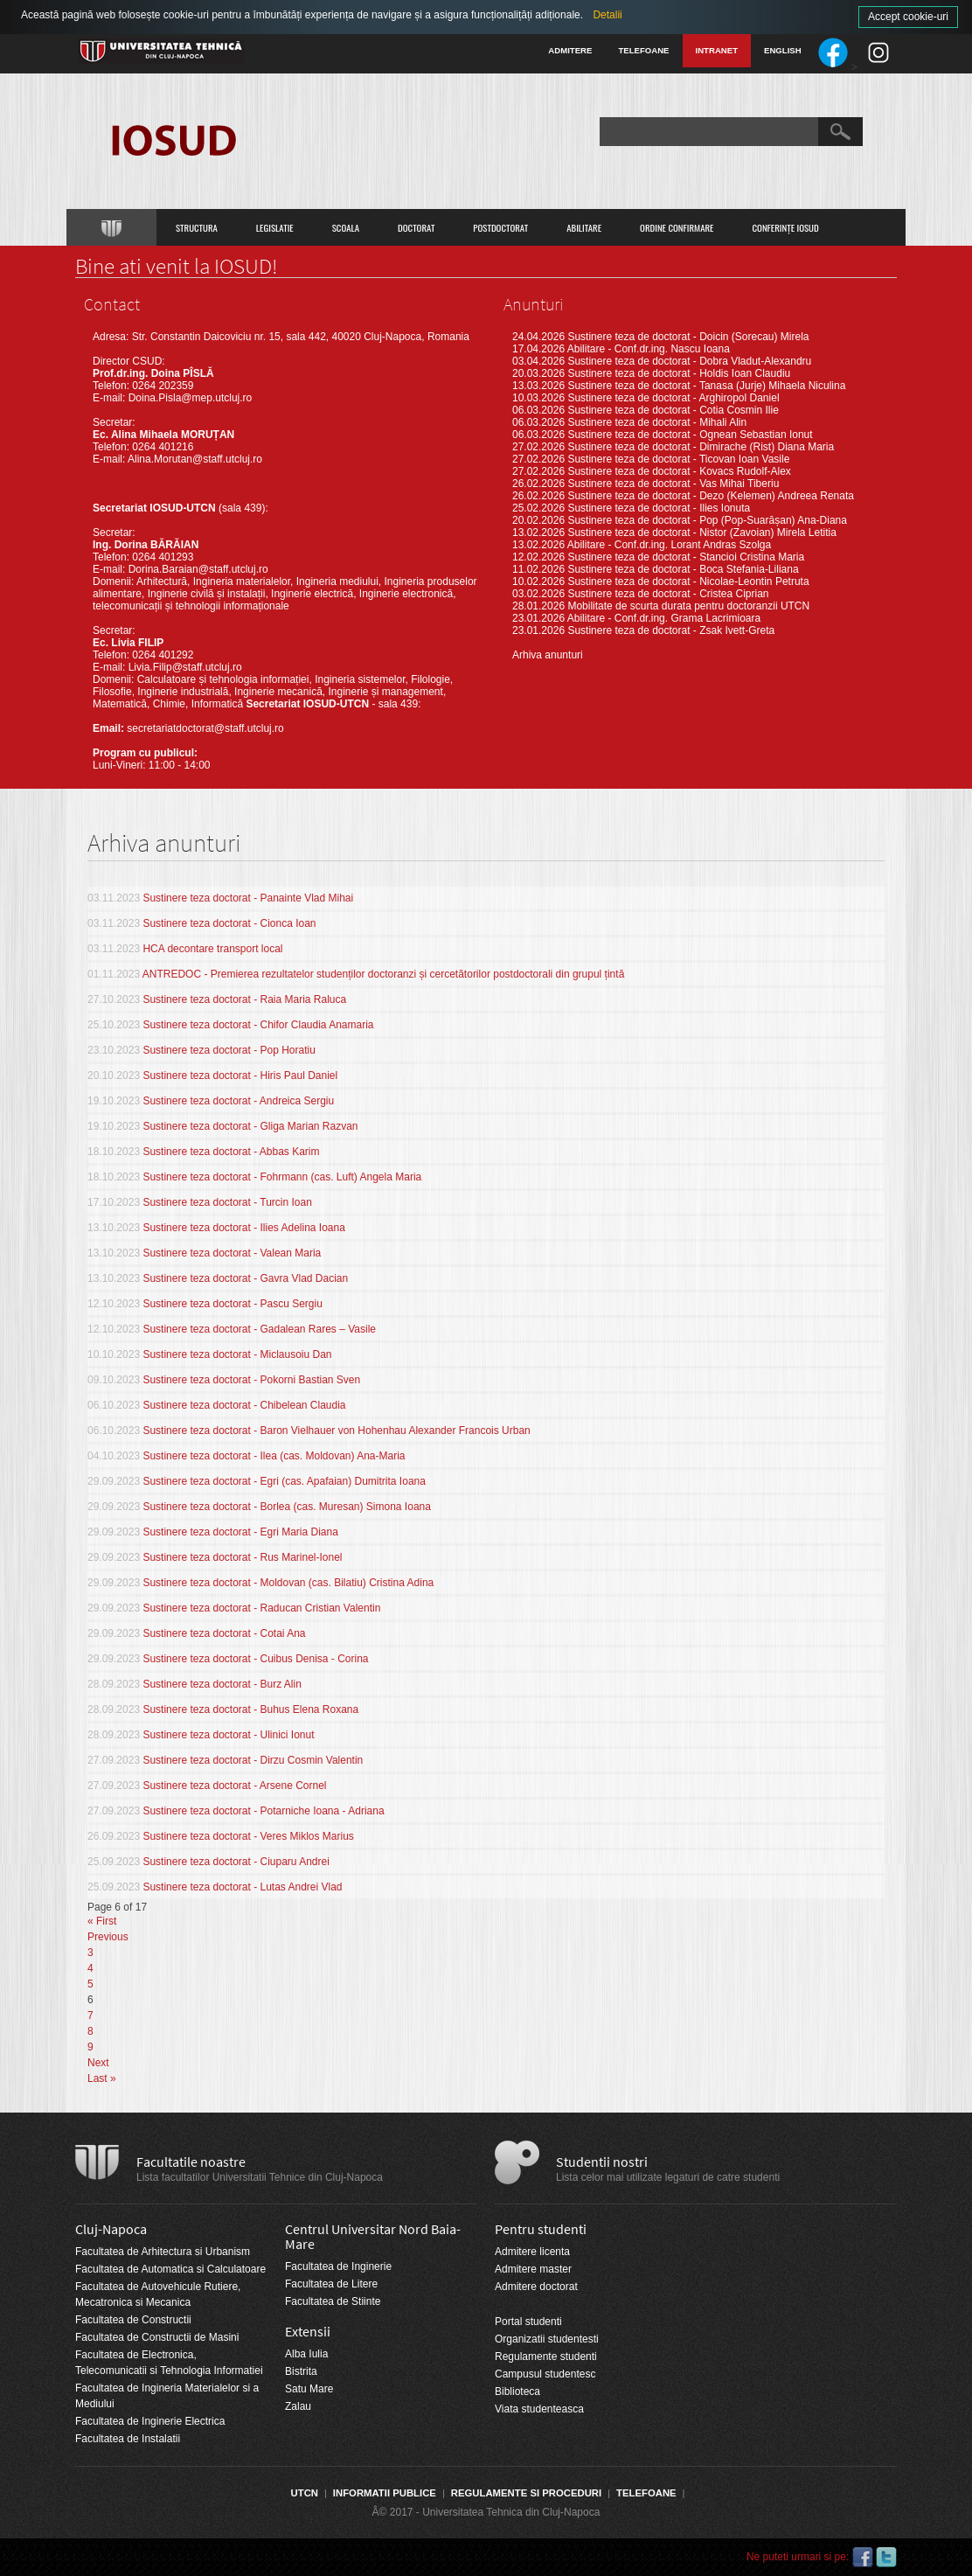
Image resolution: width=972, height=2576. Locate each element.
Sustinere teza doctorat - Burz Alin (221, 1684)
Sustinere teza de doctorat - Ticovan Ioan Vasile (678, 459)
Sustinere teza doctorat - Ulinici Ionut (228, 1735)
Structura (197, 227)
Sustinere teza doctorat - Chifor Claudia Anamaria (257, 1025)
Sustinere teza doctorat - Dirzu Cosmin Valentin (252, 1760)
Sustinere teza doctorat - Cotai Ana (223, 1633)
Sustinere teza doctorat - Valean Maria (231, 1253)
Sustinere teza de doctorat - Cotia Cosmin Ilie (672, 410)
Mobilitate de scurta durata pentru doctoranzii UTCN (688, 606)
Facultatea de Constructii (133, 2320)
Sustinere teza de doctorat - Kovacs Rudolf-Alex (678, 471)
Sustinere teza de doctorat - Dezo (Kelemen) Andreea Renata (710, 496)
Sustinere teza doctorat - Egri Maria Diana (239, 1532)
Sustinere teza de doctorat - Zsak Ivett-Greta (670, 630)
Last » (101, 2078)
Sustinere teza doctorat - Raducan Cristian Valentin (261, 1608)
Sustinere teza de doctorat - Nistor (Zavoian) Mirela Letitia (701, 532)
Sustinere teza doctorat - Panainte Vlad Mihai (247, 898)
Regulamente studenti (546, 2356)
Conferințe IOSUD (786, 227)
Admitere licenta (532, 2251)
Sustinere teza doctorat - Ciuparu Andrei (235, 1861)
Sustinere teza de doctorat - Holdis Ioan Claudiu (678, 373)
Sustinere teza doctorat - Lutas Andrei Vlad (242, 1887)
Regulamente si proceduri (526, 2493)
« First (101, 1921)
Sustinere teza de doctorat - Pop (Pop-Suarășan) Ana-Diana (707, 520)
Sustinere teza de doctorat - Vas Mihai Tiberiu (673, 483)
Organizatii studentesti (547, 2339)
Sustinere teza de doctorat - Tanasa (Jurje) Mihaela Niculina (706, 385)
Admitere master (533, 2269)
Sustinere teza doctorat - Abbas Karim (230, 1151)
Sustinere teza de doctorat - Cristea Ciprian (667, 594)
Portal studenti (528, 2321)
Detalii (607, 15)
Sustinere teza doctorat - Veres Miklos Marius (247, 1836)
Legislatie (275, 227)
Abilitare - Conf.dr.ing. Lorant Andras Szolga (669, 545)
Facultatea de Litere (331, 2284)
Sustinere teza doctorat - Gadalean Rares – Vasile (259, 1329)
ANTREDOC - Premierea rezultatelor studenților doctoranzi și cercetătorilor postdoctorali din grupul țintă (383, 974)
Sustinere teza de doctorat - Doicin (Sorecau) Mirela (688, 337)
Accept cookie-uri (908, 16)
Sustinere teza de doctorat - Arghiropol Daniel (673, 398)
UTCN (304, 2493)
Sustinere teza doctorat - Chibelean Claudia (243, 1405)
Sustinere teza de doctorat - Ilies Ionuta (658, 508)
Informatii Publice (384, 2493)
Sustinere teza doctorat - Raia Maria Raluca (244, 999)
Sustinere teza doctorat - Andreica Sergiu (238, 1101)
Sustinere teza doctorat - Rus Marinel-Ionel (242, 1557)
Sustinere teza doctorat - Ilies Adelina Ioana (243, 1228)
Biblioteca (517, 2391)
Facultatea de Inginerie (338, 2266)
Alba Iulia (306, 2354)
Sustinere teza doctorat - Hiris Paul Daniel (239, 1075)
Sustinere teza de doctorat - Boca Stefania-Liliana (682, 569)
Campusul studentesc (545, 2374)
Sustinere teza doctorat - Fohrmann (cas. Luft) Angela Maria (281, 1177)
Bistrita (301, 2371)
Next (98, 2063)
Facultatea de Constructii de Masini (157, 2337)
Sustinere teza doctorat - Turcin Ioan (226, 1202)
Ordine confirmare (676, 227)
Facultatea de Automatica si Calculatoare (170, 2269)
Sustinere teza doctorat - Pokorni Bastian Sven (251, 1380)
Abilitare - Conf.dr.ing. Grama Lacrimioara (663, 618)
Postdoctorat (500, 227)
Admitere (570, 50)
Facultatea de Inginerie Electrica (150, 2421)
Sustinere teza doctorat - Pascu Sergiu (232, 1304)
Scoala (345, 227)
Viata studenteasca (539, 2409)
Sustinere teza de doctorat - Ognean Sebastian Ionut (689, 434)
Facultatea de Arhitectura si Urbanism (162, 2251)
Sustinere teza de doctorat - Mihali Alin (656, 422)
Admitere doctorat (536, 2286)
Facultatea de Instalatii (127, 2439)
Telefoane (643, 50)
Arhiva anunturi (547, 655)
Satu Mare (309, 2389)
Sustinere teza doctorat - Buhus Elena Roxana (250, 1709)
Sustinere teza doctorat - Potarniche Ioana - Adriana (263, 1811)
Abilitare (583, 227)
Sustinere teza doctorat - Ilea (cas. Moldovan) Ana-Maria (273, 1456)
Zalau (298, 2406)
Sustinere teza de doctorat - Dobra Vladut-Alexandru (689, 361)
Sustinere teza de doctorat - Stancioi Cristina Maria (685, 557)
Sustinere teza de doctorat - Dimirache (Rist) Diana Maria (700, 447)
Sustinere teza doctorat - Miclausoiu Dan (236, 1354)
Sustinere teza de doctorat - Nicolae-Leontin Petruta (688, 581)
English (783, 50)
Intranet (717, 50)
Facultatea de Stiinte (332, 2301)
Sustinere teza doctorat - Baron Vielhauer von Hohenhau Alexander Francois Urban (336, 1430)
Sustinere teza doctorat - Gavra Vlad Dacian (245, 1278)
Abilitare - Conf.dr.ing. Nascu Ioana (648, 349)
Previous (107, 1937)
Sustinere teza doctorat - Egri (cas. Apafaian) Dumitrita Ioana (284, 1481)
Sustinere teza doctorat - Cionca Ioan (229, 923)
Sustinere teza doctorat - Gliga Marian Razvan (250, 1126)
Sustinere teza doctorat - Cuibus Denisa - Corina (255, 1659)
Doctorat (416, 227)
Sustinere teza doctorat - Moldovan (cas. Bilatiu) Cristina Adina (288, 1583)
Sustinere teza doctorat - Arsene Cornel (234, 1785)
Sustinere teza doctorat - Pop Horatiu (228, 1050)
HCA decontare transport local (212, 949)
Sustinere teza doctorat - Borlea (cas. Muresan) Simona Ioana (286, 1506)
